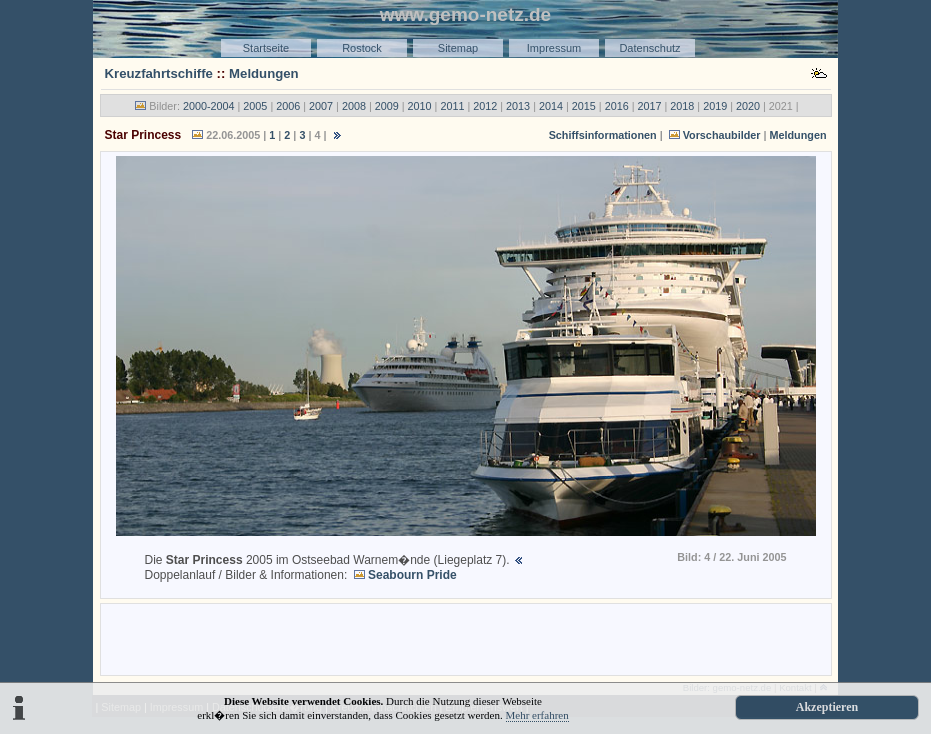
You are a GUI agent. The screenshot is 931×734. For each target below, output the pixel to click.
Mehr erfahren (537, 715)
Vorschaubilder (722, 135)
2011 (452, 106)
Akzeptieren (827, 707)
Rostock (362, 48)
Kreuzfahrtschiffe (159, 73)
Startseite (266, 48)
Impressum (554, 48)
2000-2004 (209, 106)
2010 (420, 106)
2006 (288, 106)
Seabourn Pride (412, 575)
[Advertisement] (466, 638)
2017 (649, 106)
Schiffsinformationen (603, 135)
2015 (584, 106)
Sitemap (458, 48)
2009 (387, 106)
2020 (748, 106)
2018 (682, 106)
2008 (354, 106)
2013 (518, 106)
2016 (617, 106)
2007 (321, 106)
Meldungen (264, 73)
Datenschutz (649, 48)
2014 (551, 106)
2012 (485, 106)
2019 (715, 106)
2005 (255, 106)
